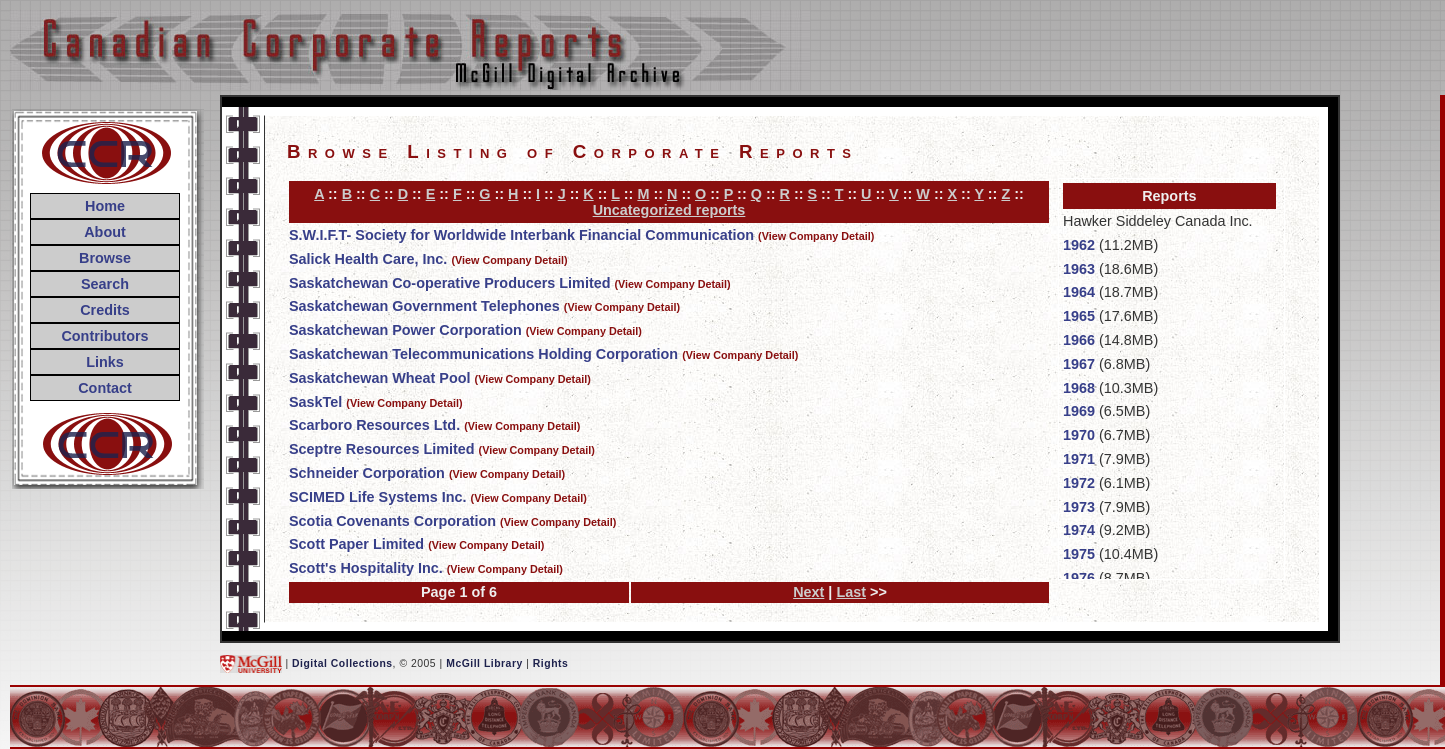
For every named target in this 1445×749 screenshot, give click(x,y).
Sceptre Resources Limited (382, 449)
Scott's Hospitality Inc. (366, 568)
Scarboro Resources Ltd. (374, 425)
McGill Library (484, 663)
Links (105, 362)
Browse (105, 258)
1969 (1079, 411)
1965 (1079, 316)
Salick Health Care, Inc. (368, 259)
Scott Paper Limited (356, 544)
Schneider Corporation (367, 473)
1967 (1079, 364)
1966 (1079, 340)
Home (105, 206)
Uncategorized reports (669, 210)
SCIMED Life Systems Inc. (378, 497)
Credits (105, 310)
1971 (1079, 459)
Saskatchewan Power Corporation (405, 330)
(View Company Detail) (816, 236)
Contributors (104, 336)
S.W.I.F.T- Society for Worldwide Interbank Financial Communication (521, 235)
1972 (1079, 483)
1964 (1079, 292)
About (105, 232)
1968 (1079, 388)
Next (808, 592)
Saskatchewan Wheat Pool (380, 378)
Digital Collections (342, 663)
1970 (1079, 435)
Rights (550, 663)
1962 (1079, 245)
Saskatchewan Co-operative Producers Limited (450, 283)
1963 (1079, 269)
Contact (105, 388)
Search (105, 284)
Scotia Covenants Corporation (392, 521)
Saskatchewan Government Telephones (424, 306)
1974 (1079, 530)
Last (851, 592)
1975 (1079, 554)
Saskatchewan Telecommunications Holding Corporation (483, 354)
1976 (1079, 578)
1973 (1079, 507)
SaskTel (315, 402)
